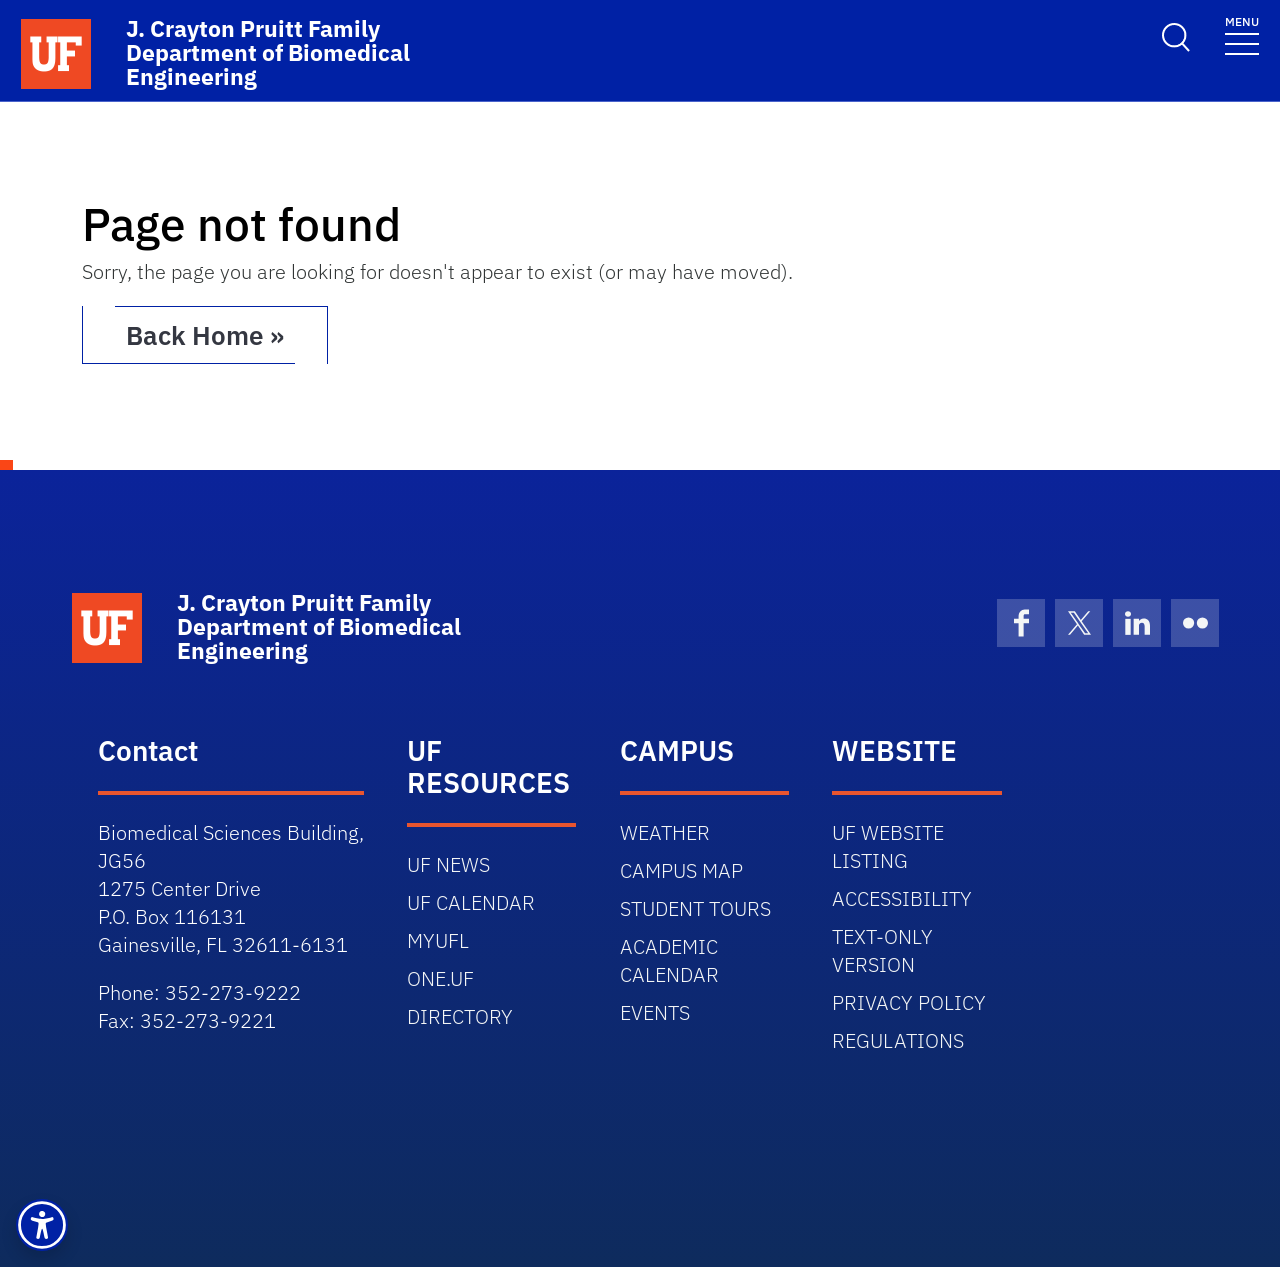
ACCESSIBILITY (902, 898)
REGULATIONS (898, 1040)
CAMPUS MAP (681, 870)
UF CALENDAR (471, 902)
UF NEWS (448, 864)
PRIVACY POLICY (909, 1002)
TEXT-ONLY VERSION (882, 950)
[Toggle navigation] (1242, 34)
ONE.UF (440, 978)
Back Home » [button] (205, 335)
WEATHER (665, 832)
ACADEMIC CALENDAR (669, 960)
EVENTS (655, 1012)
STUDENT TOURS (695, 908)
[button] (42, 1225)
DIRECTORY (460, 1016)
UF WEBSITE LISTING (888, 846)
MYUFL (438, 940)
